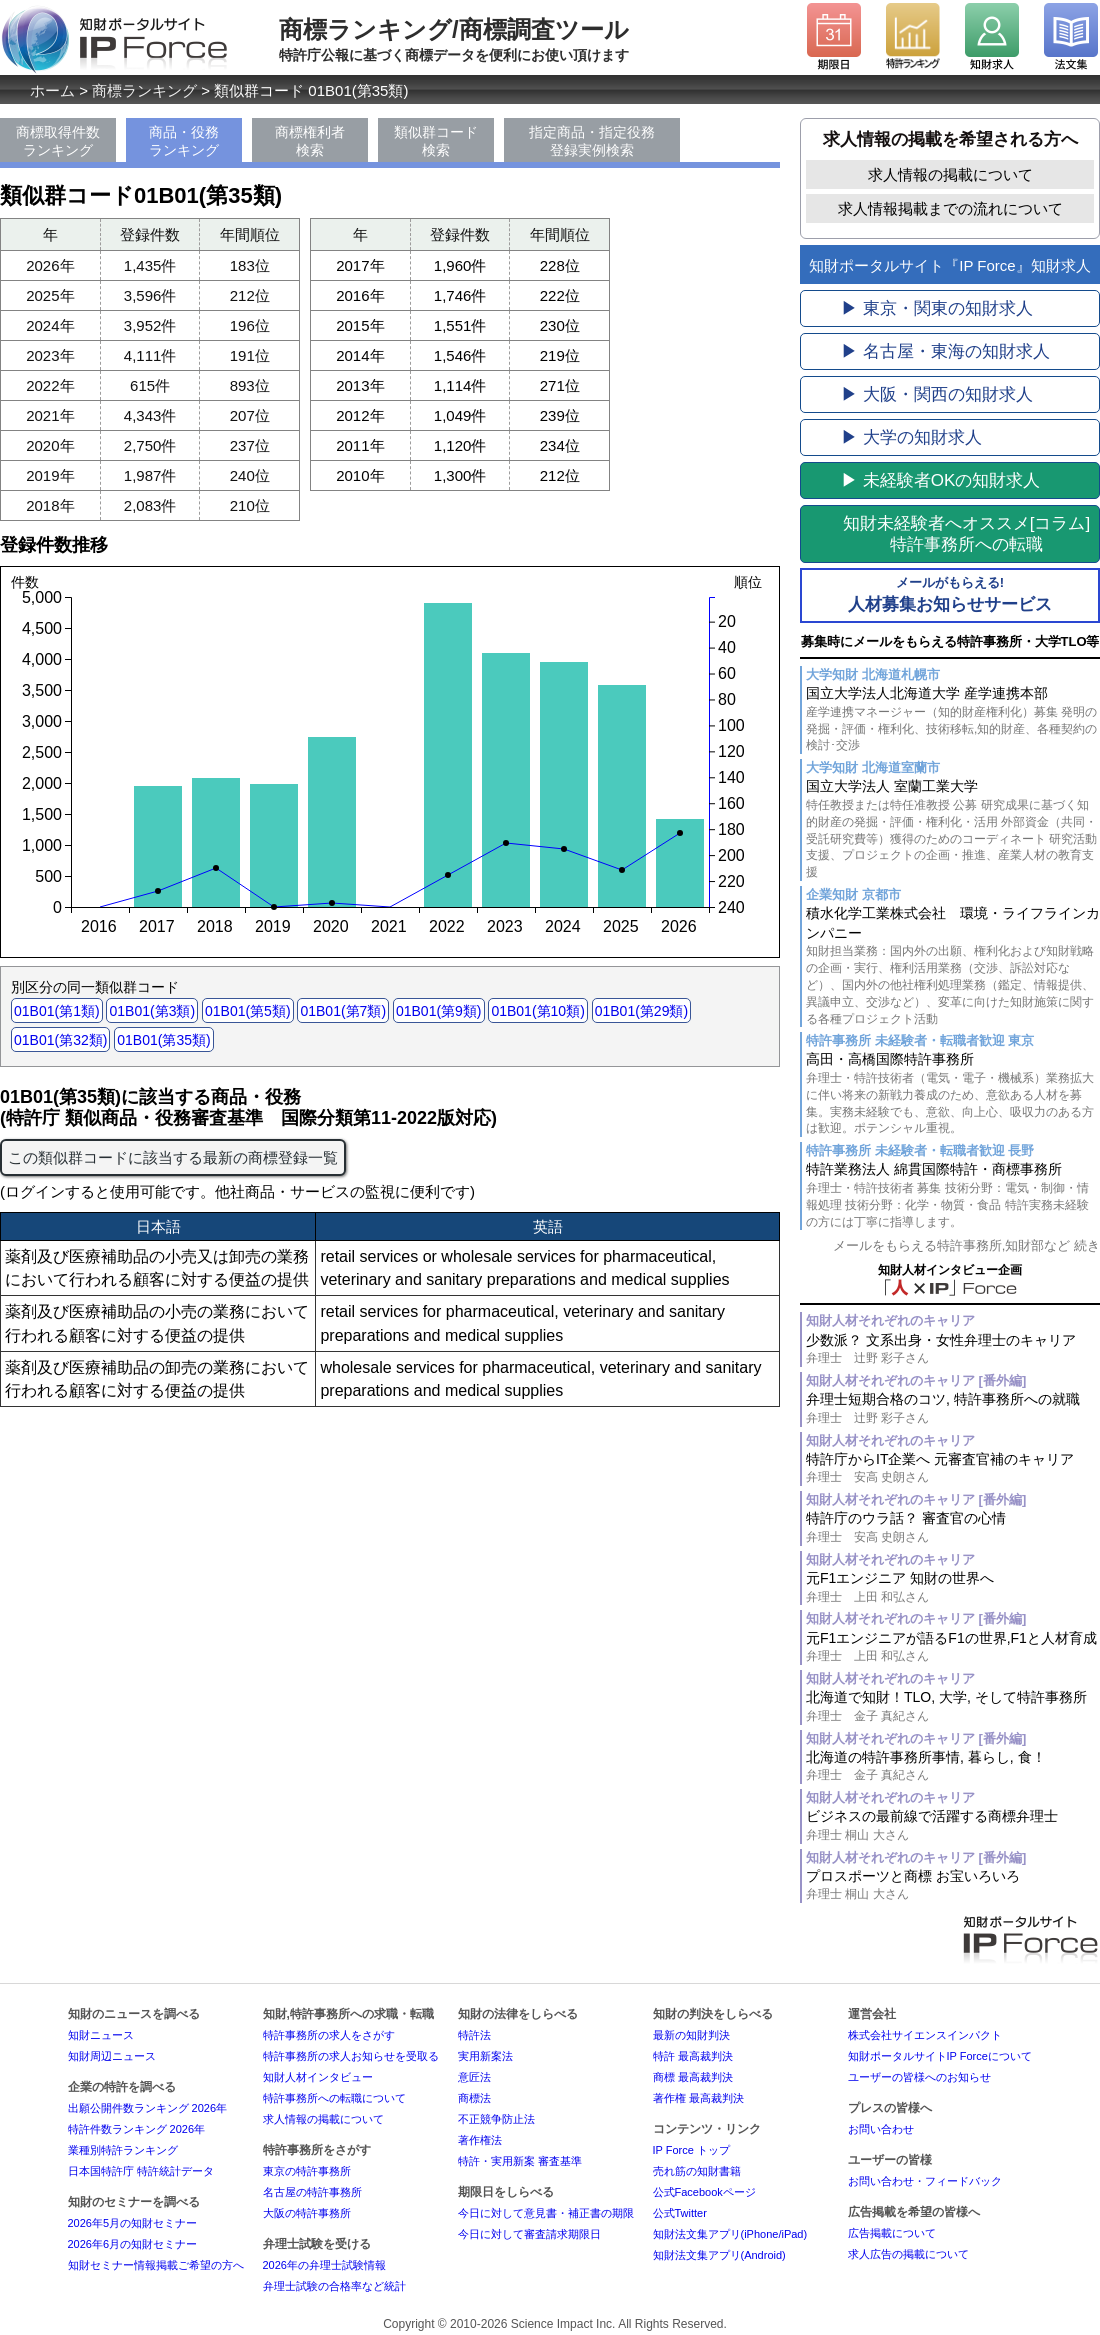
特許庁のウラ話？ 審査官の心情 (953, 1527)
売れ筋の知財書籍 (697, 2171)
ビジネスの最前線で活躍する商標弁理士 (953, 1825)
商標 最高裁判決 (693, 2077)
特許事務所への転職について (334, 2098)
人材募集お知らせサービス (950, 594)
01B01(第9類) (439, 1011)
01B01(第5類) (248, 1011)
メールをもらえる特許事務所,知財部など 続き (966, 1245)
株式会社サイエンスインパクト (925, 2035)
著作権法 (480, 2140)
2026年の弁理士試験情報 (324, 2265)
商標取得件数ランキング (58, 141)
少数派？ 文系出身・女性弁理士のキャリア (953, 1349)
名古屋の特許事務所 (312, 2192)
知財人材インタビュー (318, 2077)
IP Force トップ (691, 2150)
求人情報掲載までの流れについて (950, 208)
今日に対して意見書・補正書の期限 (546, 2213)
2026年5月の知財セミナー (133, 2223)
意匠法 (474, 2077)
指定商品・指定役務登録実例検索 (592, 141)
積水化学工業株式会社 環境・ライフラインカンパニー (953, 966)
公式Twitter (680, 2213)
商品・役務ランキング (184, 141)
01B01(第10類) (537, 1011)
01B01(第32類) (60, 1040)
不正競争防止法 (496, 2119)
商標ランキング (144, 90)
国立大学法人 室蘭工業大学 (953, 829)
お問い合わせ (881, 2129)
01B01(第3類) (152, 1011)
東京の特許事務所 (307, 2171)
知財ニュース (101, 2035)
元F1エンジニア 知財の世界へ (953, 1587)
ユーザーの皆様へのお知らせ (919, 2077)
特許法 (474, 2035)
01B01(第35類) (163, 1040)
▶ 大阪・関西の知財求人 (937, 394)
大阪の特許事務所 (307, 2213)
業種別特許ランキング (123, 2150)
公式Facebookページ (704, 2192)
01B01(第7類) (343, 1011)
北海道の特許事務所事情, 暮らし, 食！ (953, 1766)
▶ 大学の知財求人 (911, 437)
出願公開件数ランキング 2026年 (148, 2108)
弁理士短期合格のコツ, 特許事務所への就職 (953, 1408)
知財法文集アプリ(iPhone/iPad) (730, 2234)
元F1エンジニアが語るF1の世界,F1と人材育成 (953, 1647)
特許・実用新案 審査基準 (520, 2161)
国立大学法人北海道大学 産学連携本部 (953, 719)
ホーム (52, 90)
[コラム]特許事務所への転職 (966, 534)
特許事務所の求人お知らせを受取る (351, 2056)
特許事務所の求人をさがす (329, 2035)
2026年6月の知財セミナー (133, 2244)
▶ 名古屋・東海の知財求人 (945, 351)
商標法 (474, 2098)
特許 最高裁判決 (693, 2056)
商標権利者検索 (310, 141)
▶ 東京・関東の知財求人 (937, 308)
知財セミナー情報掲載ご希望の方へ (156, 2265)
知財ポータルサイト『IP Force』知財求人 (949, 265)
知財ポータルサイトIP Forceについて (940, 2056)
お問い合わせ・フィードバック (925, 2181)
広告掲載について (892, 2233)
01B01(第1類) (57, 1011)
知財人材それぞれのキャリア (890, 1320)
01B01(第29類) (641, 1011)
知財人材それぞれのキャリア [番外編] (916, 1380)
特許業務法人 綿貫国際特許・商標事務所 (953, 1195)
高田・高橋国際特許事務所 (953, 1094)
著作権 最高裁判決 (698, 2098)
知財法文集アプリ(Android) (719, 2255)
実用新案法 (485, 2056)
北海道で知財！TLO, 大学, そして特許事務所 (953, 1706)
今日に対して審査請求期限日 (529, 2234)
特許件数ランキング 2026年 (137, 2129)
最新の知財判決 (691, 2035)
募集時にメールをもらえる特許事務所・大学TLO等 (950, 641)
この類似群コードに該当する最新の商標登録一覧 (173, 1157)
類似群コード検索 (436, 141)
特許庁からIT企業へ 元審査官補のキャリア (953, 1468)
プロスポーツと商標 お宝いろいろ (953, 1885)
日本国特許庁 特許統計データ (141, 2171)
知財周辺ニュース (112, 2056)
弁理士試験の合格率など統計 (334, 2286)
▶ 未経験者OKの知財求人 (940, 480)
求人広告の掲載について (908, 2254)
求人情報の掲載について (950, 174)
